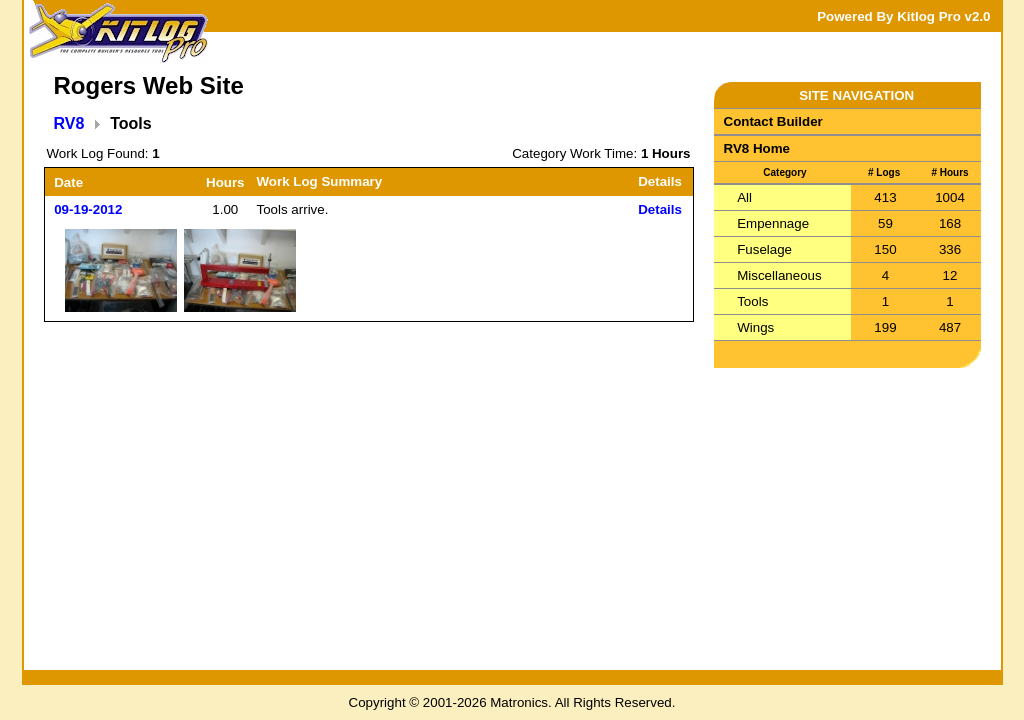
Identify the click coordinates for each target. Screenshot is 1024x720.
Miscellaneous (779, 275)
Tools (752, 301)
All (744, 197)
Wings (755, 327)
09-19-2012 (88, 209)
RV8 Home (757, 148)
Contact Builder (773, 121)
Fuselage (764, 249)
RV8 (69, 123)
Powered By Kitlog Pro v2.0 (903, 16)
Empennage (773, 223)
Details (660, 209)
